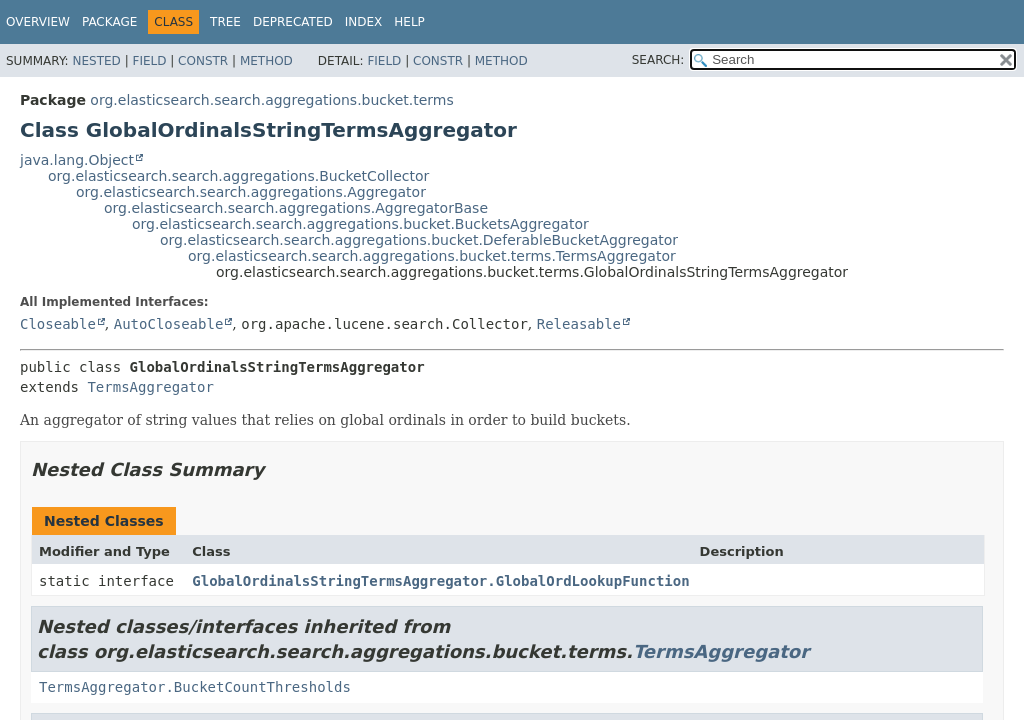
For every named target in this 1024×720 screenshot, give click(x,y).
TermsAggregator (150, 387)
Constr (203, 61)
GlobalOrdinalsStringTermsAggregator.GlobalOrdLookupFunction (440, 581)
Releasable (579, 324)
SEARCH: (658, 60)
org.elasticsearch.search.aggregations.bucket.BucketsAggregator (360, 224)
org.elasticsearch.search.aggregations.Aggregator (251, 192)
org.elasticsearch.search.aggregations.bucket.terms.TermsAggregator (432, 256)
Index (364, 22)
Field (149, 61)
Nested (96, 61)
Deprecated (293, 22)
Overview (38, 22)
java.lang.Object (77, 160)
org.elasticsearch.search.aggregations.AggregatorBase (296, 208)
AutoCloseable (169, 324)
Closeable (58, 324)
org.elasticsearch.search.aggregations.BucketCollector (238, 176)
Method (266, 61)
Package (109, 22)
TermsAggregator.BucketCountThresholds (195, 687)
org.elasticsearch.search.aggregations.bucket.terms (271, 100)
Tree (225, 22)
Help (409, 22)
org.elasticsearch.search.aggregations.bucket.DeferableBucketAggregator (419, 240)
